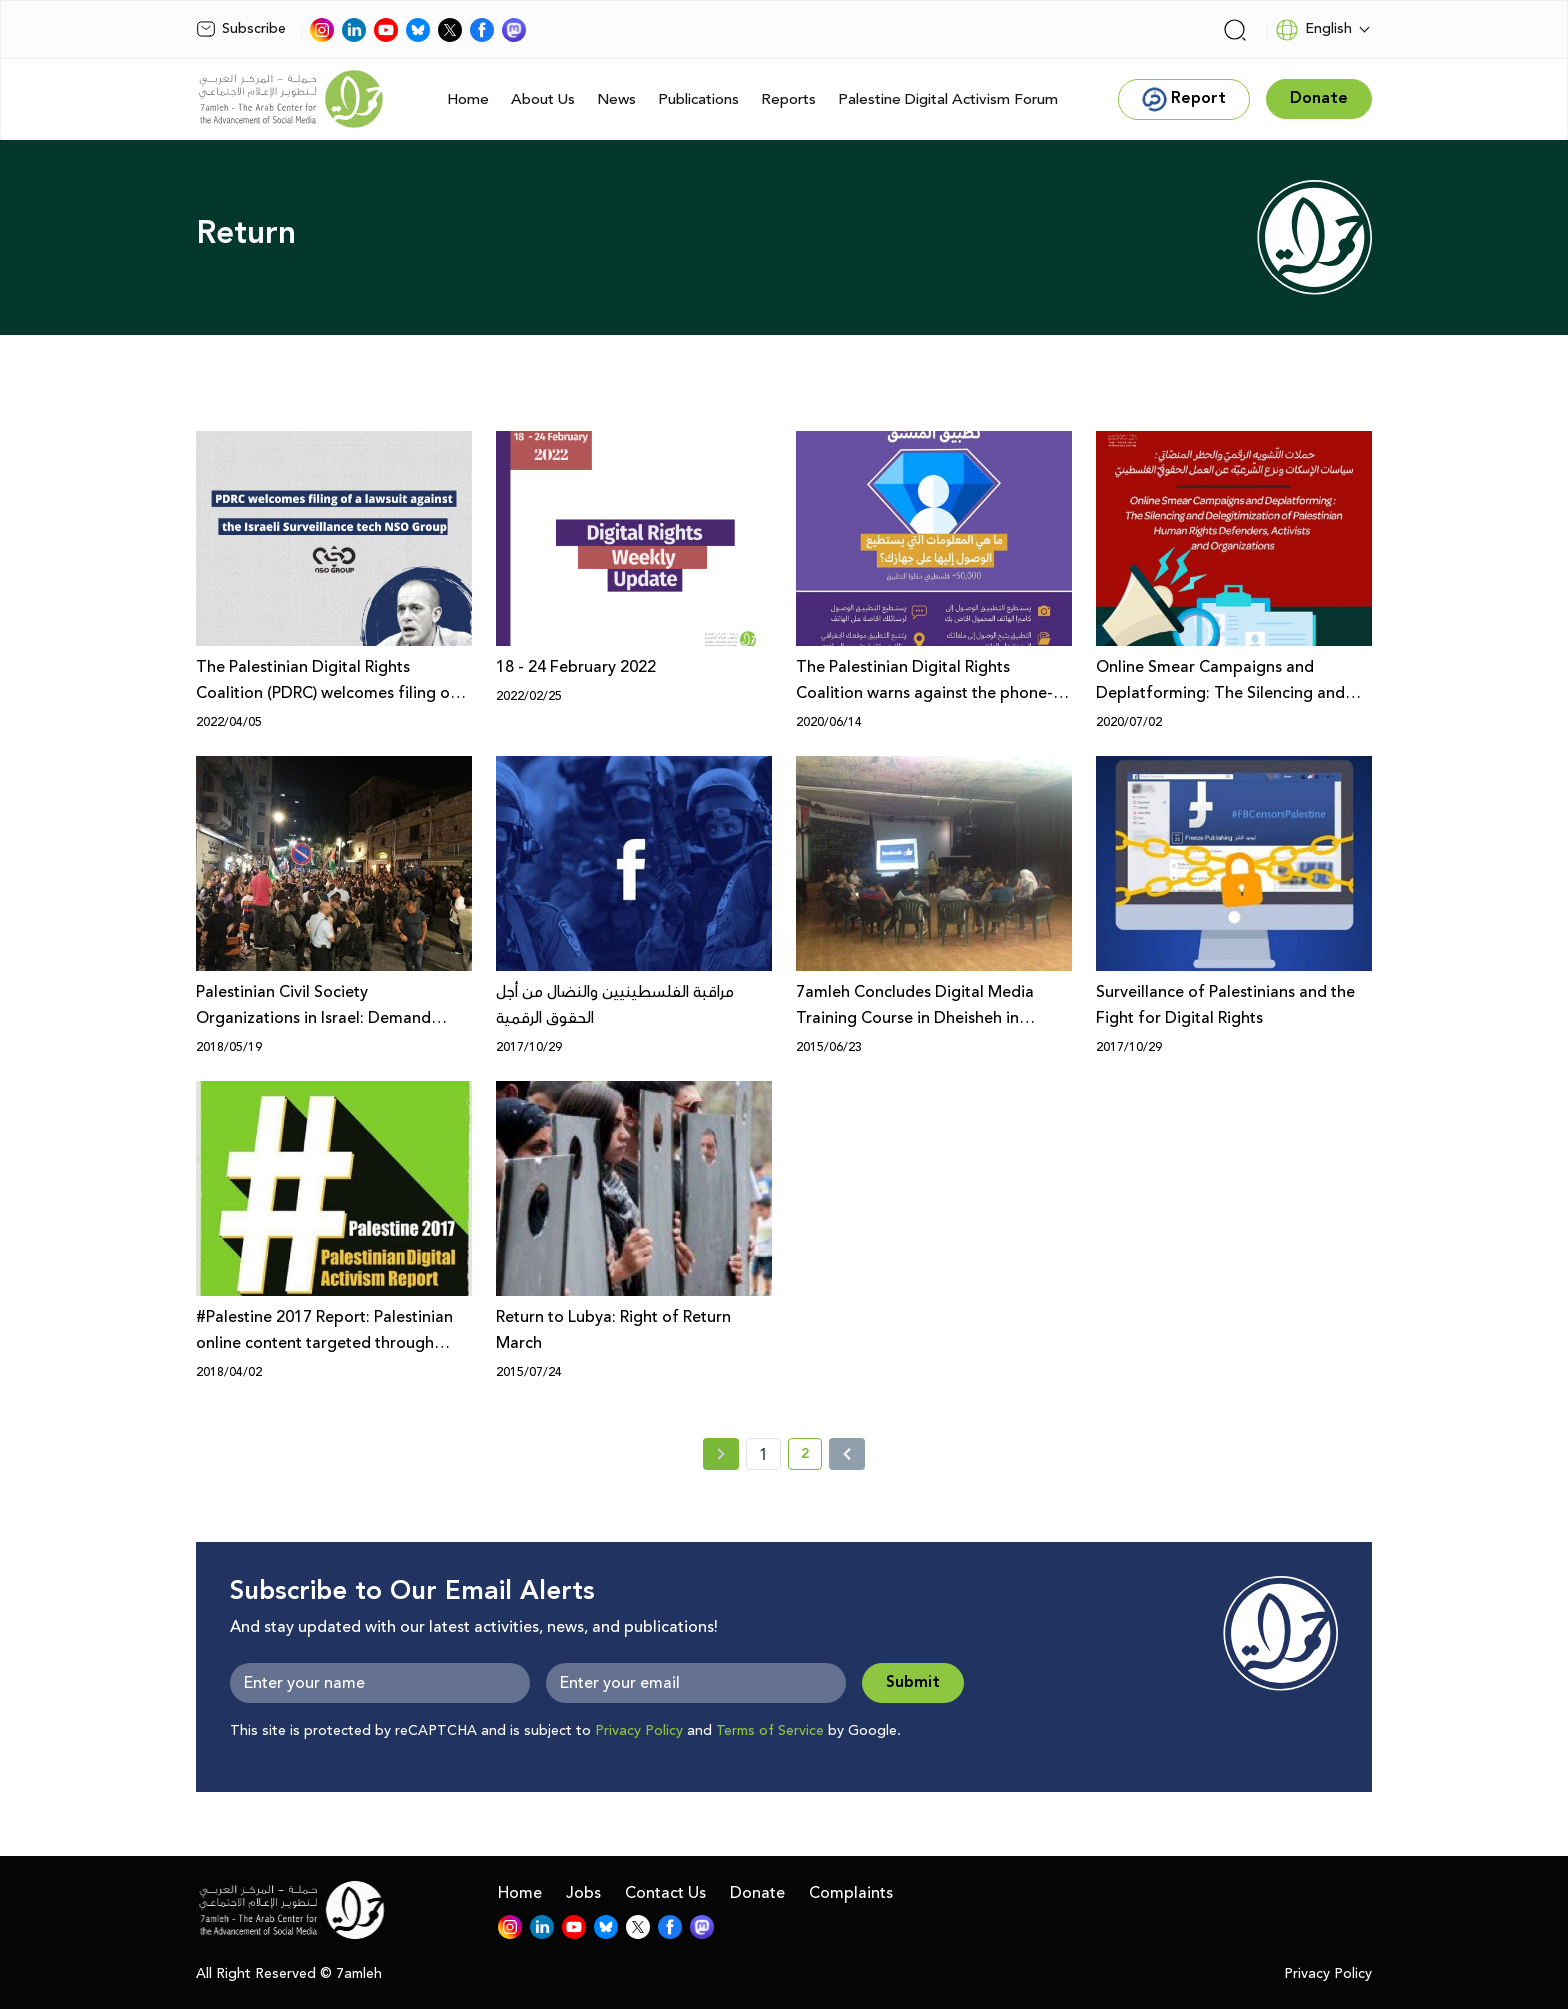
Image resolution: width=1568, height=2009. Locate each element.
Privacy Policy (639, 1731)
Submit (913, 1682)
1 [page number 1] (763, 1454)
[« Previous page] (721, 1454)
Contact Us (665, 1893)
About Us (543, 99)
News (616, 99)
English (1313, 30)
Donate (757, 1893)
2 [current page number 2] (811, 1457)
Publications (698, 99)
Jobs (583, 1893)
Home (468, 99)
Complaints (851, 1893)
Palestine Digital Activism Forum (948, 99)
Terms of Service (770, 1731)
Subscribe (241, 29)
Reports (788, 99)
